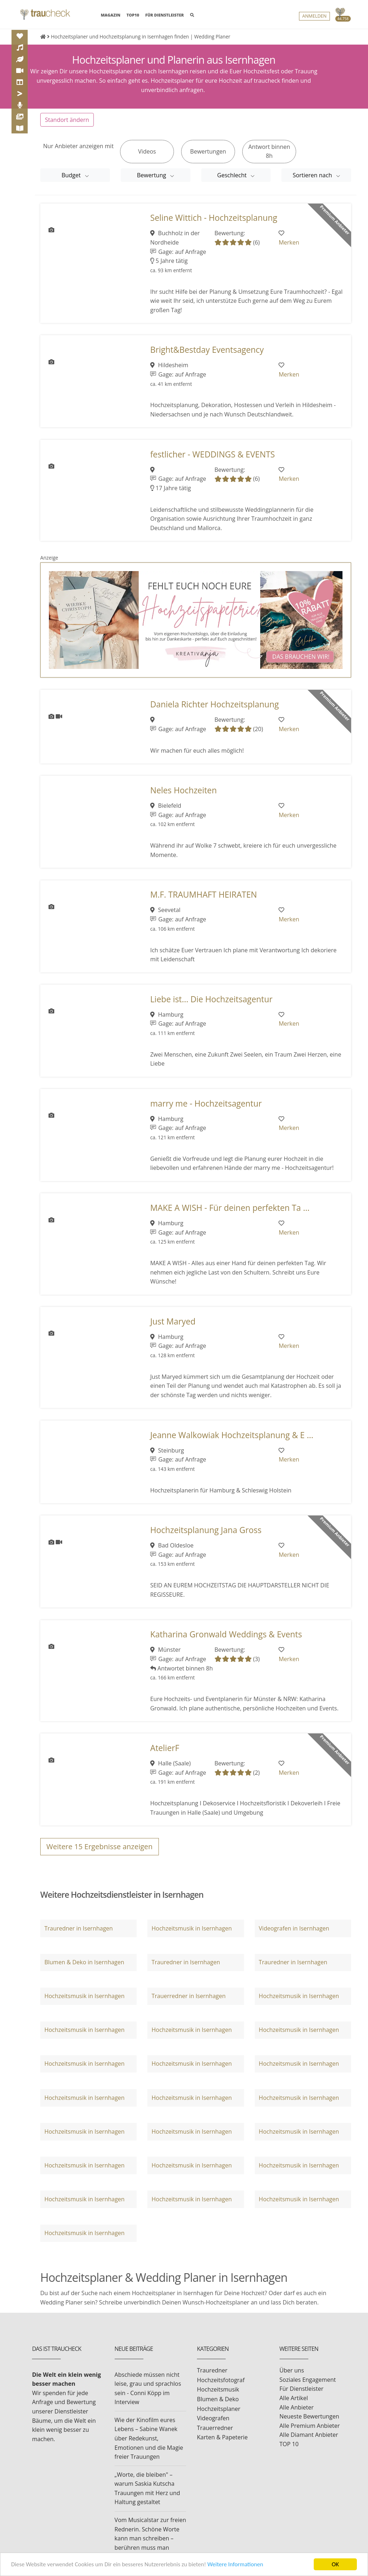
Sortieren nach (313, 183)
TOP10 (132, 15)
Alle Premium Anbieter (310, 2433)
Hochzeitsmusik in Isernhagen (192, 1936)
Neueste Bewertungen (309, 2424)
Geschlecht (232, 183)
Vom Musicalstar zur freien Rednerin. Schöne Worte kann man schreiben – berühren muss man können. (150, 2545)
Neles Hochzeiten (183, 797)
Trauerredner (215, 2435)
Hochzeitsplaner (218, 2416)
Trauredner (212, 2378)
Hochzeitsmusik (218, 2397)
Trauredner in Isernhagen (78, 1936)
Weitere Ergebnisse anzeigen (99, 1854)
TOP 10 (289, 2452)
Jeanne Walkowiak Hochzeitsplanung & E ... (231, 1442)
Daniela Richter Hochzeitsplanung (214, 711)
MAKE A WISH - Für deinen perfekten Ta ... (229, 1215)
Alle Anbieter (297, 2414)
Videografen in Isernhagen (294, 1936)
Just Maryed (173, 1329)
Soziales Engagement (308, 2387)
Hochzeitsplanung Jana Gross (206, 1537)
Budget (71, 183)
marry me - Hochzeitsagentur (206, 1111)
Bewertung (152, 183)
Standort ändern (67, 127)
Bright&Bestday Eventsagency (207, 357)
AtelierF (164, 1755)
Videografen (213, 2426)
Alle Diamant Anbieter (309, 2442)
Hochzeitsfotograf (221, 2388)
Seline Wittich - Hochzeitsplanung (213, 225)
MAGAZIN (110, 15)
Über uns (292, 2378)
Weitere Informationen (239, 2565)
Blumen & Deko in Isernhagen (84, 1970)
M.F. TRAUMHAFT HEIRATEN (203, 902)
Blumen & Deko (218, 2407)
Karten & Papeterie (222, 2445)
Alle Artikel (294, 2405)
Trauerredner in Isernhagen (189, 2003)
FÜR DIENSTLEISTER (164, 15)
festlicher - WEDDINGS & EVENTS (212, 461)
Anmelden (314, 16)
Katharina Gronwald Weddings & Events (226, 1641)
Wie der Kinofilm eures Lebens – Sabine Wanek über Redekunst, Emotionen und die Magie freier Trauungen (149, 2446)
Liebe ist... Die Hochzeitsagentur (211, 1006)
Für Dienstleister (301, 2396)
